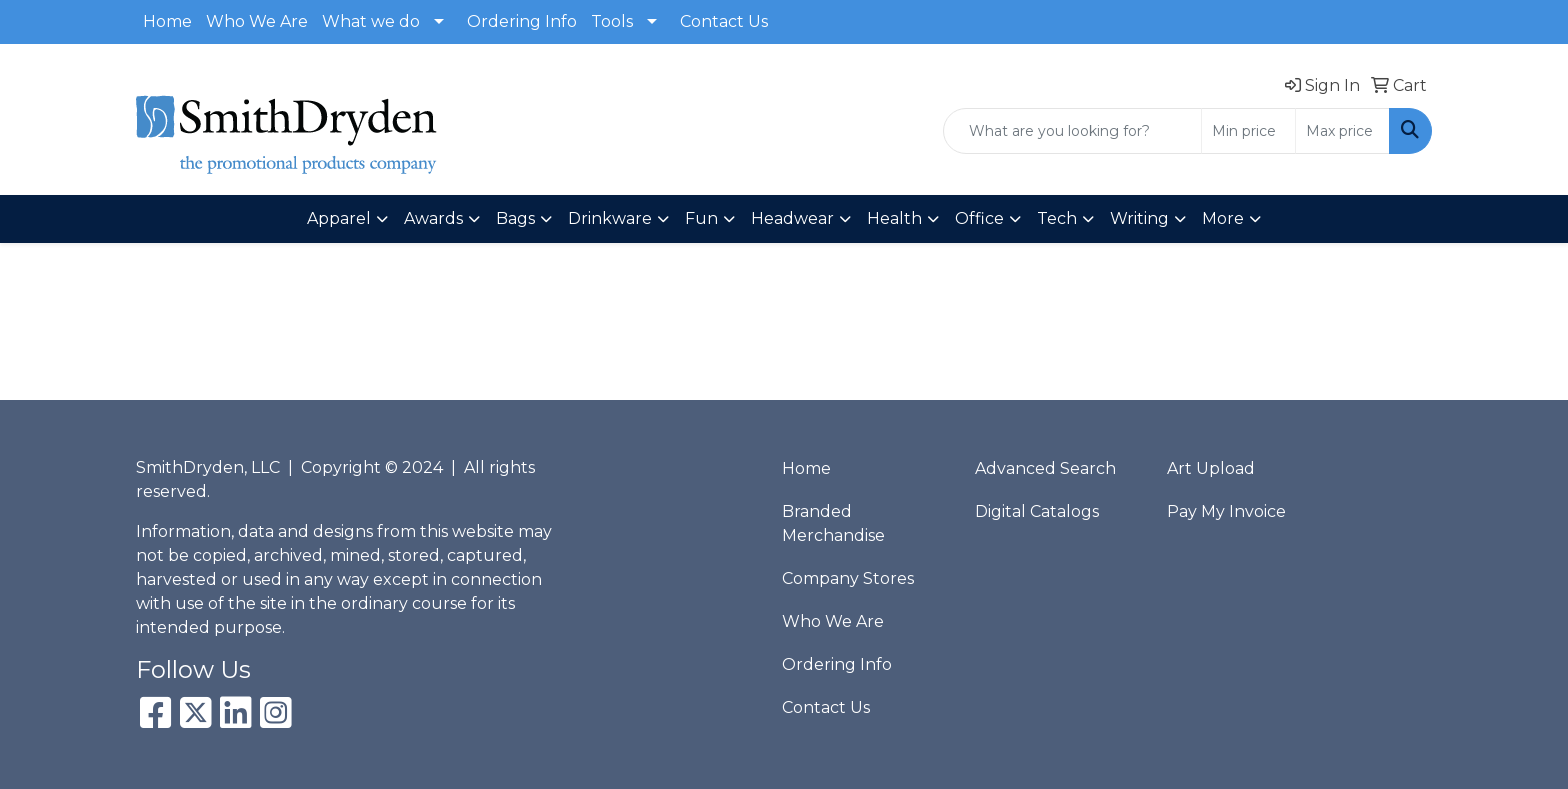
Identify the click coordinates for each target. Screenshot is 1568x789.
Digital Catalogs (1037, 511)
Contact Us (724, 21)
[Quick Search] (1072, 131)
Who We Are (257, 21)
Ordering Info (522, 21)
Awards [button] (433, 218)
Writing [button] (1139, 218)
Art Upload (1211, 468)
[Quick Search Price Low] (1248, 131)
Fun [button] (701, 218)
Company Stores (848, 578)
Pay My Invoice (1226, 511)
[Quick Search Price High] (1342, 131)
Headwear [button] (792, 218)
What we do (371, 21)
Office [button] (979, 218)
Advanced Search (1045, 468)
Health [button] (894, 218)
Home (167, 21)
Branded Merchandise (833, 523)
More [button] (1223, 218)
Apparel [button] (339, 218)
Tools (612, 21)
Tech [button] (1057, 218)
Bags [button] (515, 218)
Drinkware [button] (610, 218)
